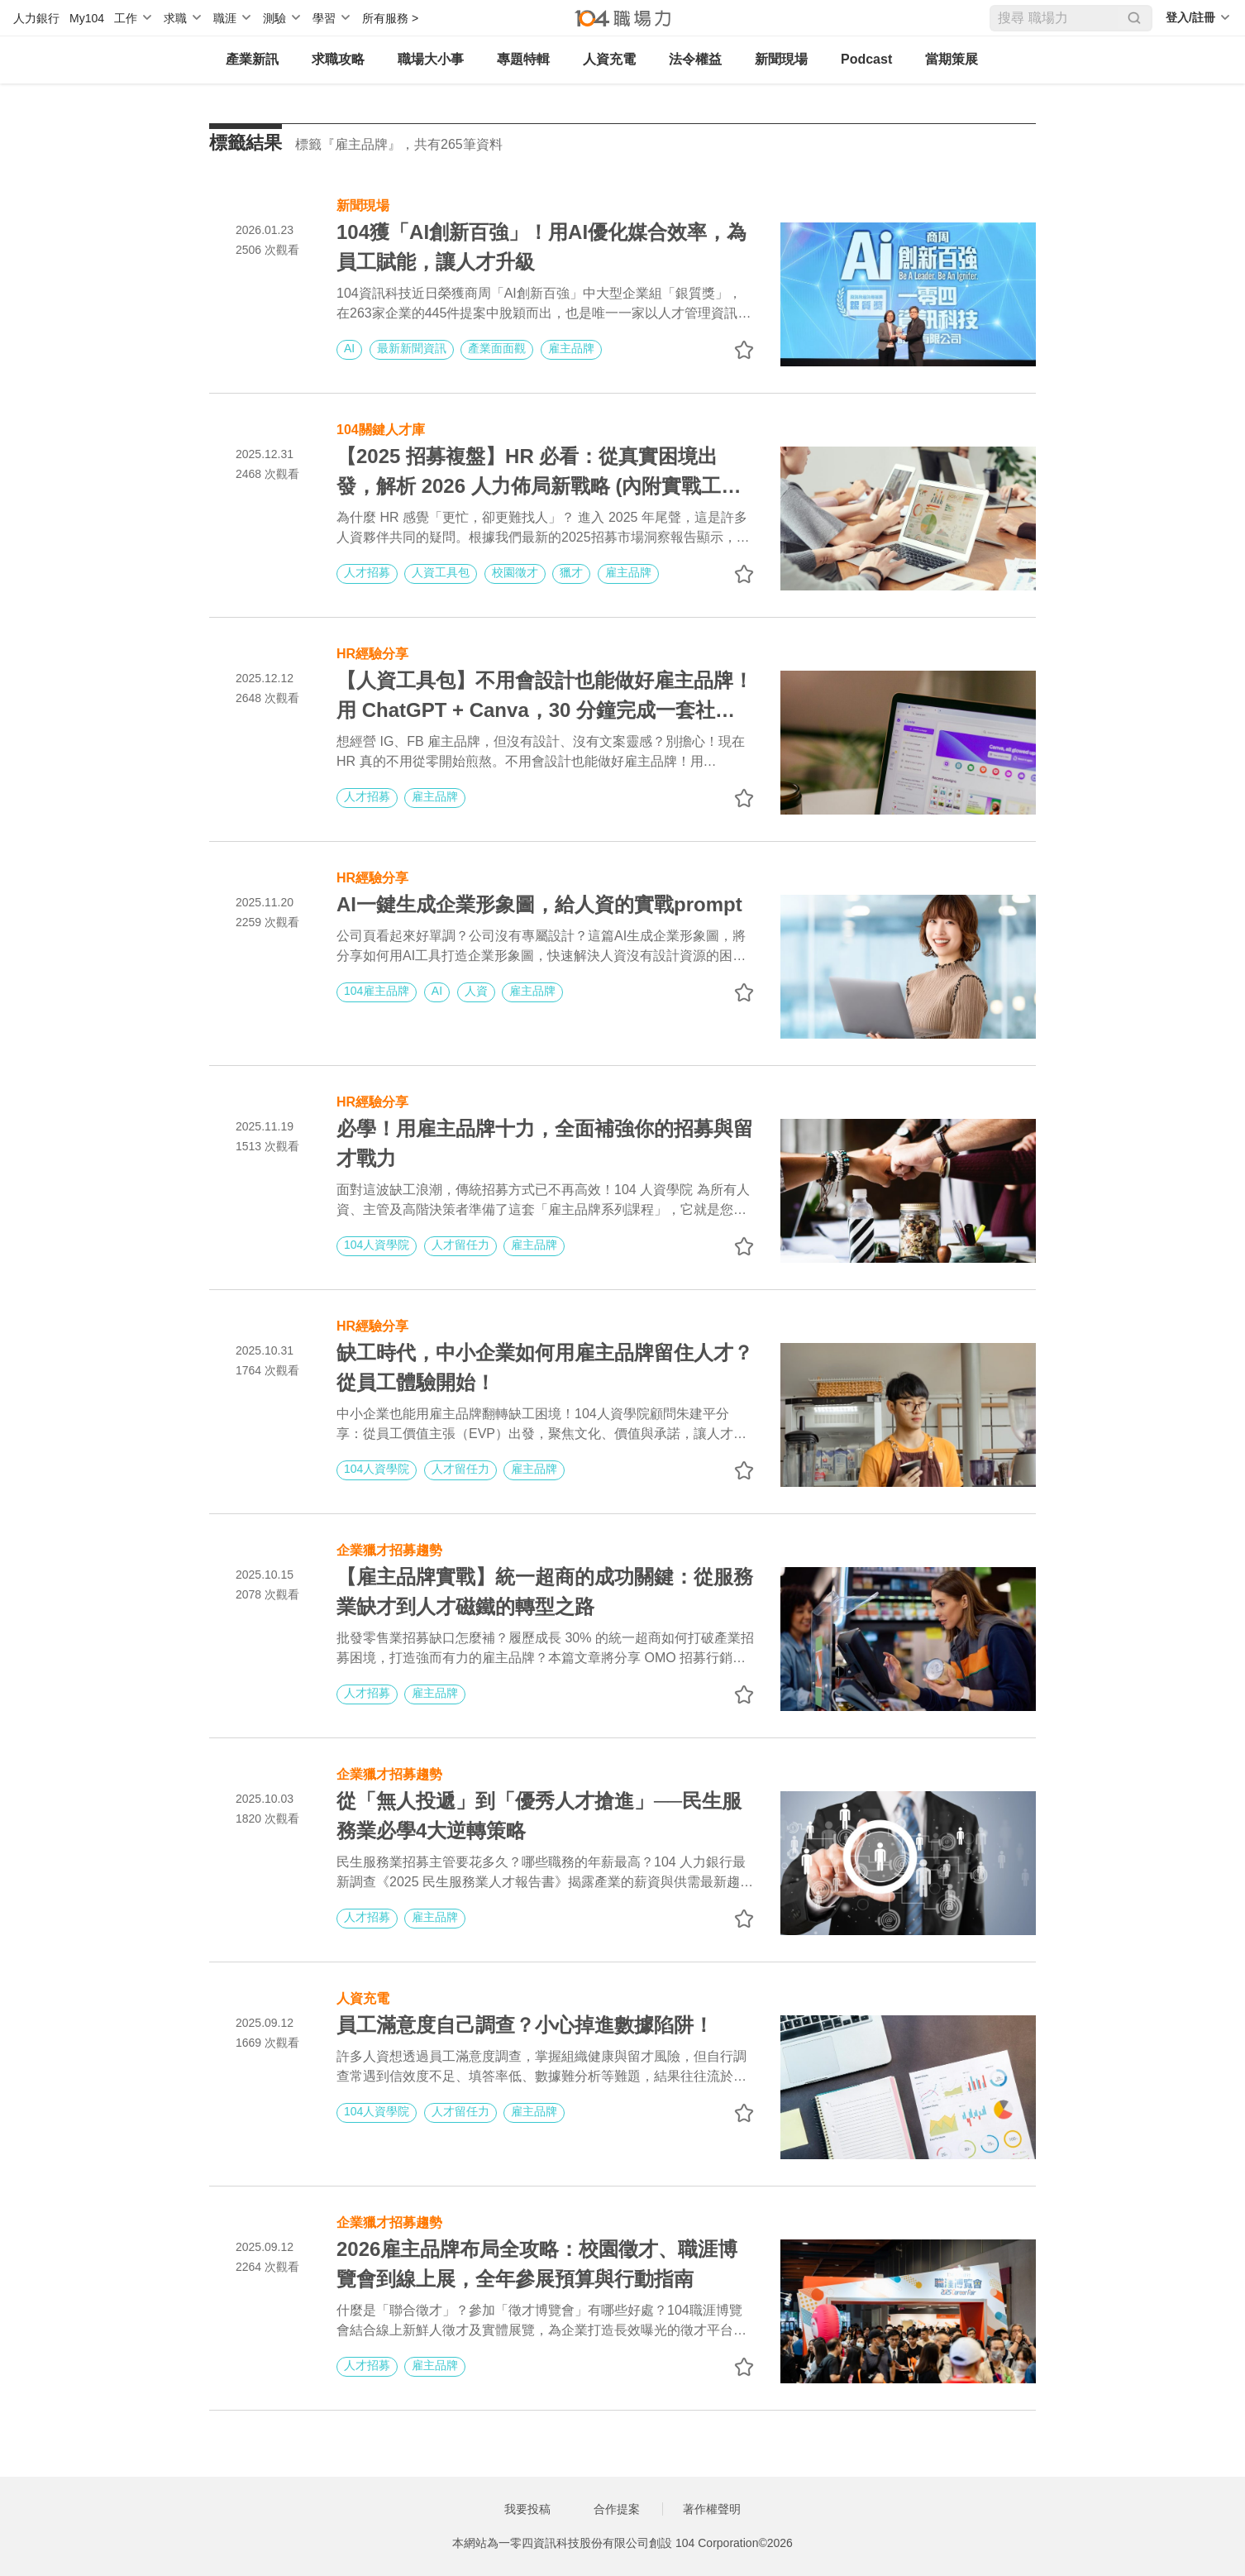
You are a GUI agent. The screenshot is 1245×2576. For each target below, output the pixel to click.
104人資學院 (376, 1244)
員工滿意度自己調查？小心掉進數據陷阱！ (524, 2025)
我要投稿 (527, 2509)
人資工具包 (441, 572)
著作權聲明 (712, 2509)
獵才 (571, 572)
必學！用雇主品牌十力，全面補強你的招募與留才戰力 (544, 1143)
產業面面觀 (497, 348)
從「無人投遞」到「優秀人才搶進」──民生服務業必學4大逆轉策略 (539, 1816)
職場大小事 (431, 59)
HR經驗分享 (372, 652)
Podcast (866, 59)
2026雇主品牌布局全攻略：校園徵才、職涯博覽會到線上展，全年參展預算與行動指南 (536, 2264)
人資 (476, 990)
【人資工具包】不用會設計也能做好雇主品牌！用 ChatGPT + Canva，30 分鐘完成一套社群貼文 (544, 697)
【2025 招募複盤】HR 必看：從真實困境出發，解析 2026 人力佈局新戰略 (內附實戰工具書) (538, 473)
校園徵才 (515, 572)
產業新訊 (252, 59)
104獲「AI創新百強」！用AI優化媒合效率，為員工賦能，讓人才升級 (541, 247)
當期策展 (951, 59)
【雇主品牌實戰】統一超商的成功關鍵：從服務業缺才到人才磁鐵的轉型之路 (544, 1591)
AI (349, 348)
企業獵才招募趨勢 (389, 1548)
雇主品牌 (571, 348)
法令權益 (695, 59)
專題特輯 (523, 59)
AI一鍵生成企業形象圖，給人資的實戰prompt (539, 904)
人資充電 (609, 59)
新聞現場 (781, 59)
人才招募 (367, 572)
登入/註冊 (1190, 17)
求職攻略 (338, 59)
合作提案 (617, 2509)
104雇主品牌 (376, 990)
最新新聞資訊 (411, 348)
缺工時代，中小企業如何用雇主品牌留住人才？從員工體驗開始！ (544, 1367)
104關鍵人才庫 (380, 428)
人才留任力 (460, 1244)
